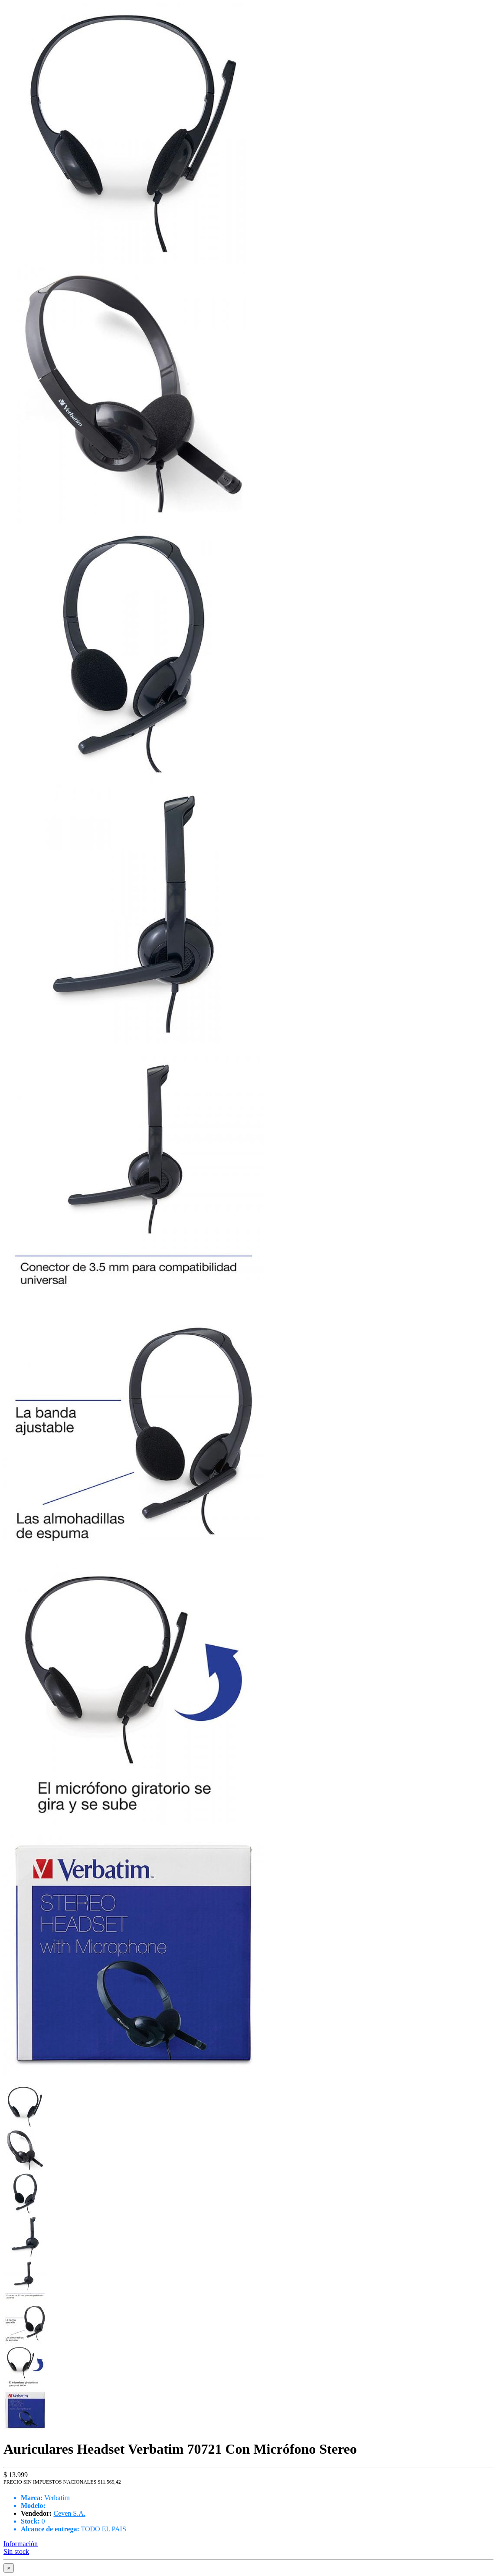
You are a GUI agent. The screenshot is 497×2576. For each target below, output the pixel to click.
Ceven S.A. (69, 2513)
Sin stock (16, 2551)
